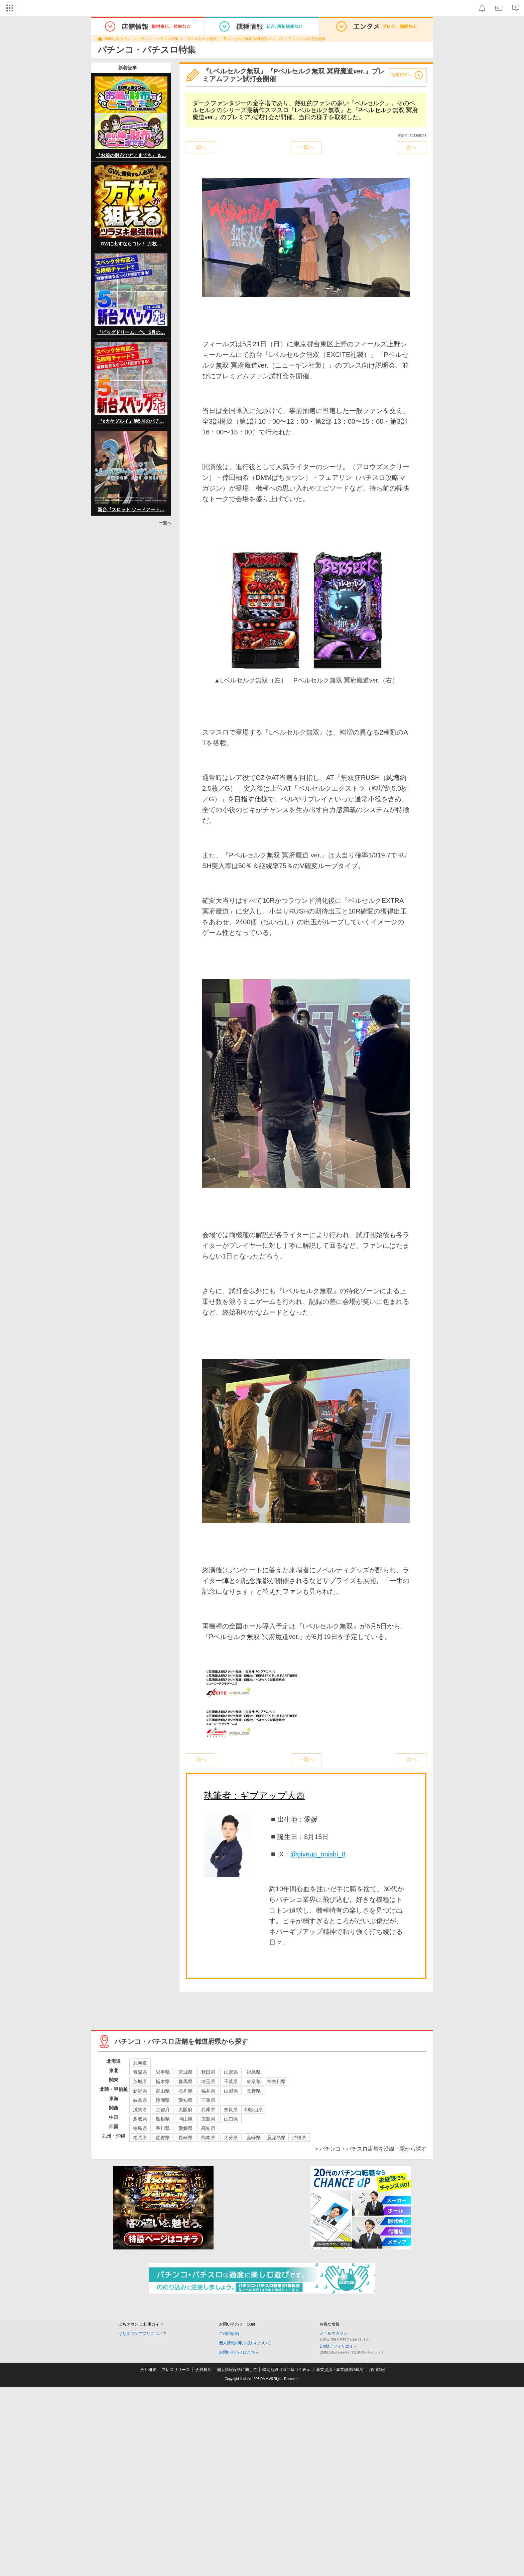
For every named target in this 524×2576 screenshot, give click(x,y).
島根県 (163, 2119)
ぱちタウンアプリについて (142, 2333)
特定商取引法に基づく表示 (286, 2369)
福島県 (254, 2072)
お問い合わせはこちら (239, 2352)
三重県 (208, 2100)
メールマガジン (333, 2333)
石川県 (185, 2091)
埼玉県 (208, 2081)
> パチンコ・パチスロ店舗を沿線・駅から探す (370, 2149)
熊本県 (208, 2137)
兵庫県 (208, 2109)
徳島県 (140, 2128)
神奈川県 (276, 2081)
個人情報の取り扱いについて (245, 2343)
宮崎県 (254, 2137)
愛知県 (185, 2100)
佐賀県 (163, 2137)
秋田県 (208, 2072)
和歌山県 (253, 2109)
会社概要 (148, 2369)
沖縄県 (299, 2137)
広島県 (208, 2119)
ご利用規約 (229, 2333)
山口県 (231, 2119)
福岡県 (140, 2137)
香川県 (163, 2128)
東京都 (254, 2081)
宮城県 (185, 2072)
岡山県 (185, 2119)
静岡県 (163, 2100)
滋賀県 (140, 2109)
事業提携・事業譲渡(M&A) (340, 2369)
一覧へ (165, 523)
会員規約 (203, 2369)
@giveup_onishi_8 (318, 1854)
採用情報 (377, 2369)
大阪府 (185, 2109)
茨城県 (140, 2081)
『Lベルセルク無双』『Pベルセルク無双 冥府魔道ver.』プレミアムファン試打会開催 (255, 39)
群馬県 (185, 2081)
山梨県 (231, 2091)
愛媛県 (185, 2128)
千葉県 (231, 2081)
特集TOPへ (401, 74)
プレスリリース (176, 2369)
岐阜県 (140, 2100)
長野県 (254, 2091)
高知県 (208, 2128)
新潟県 (140, 2091)
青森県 (140, 2072)
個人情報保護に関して (237, 2369)
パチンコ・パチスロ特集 (158, 39)
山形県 (231, 2072)
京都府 (163, 2109)
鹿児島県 (276, 2137)
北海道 (140, 2062)
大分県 (231, 2137)
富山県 (163, 2091)
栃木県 (163, 2081)
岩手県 (163, 2072)
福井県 (208, 2091)
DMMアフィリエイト (338, 2346)
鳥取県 (140, 2119)
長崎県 (185, 2137)
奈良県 (231, 2109)
